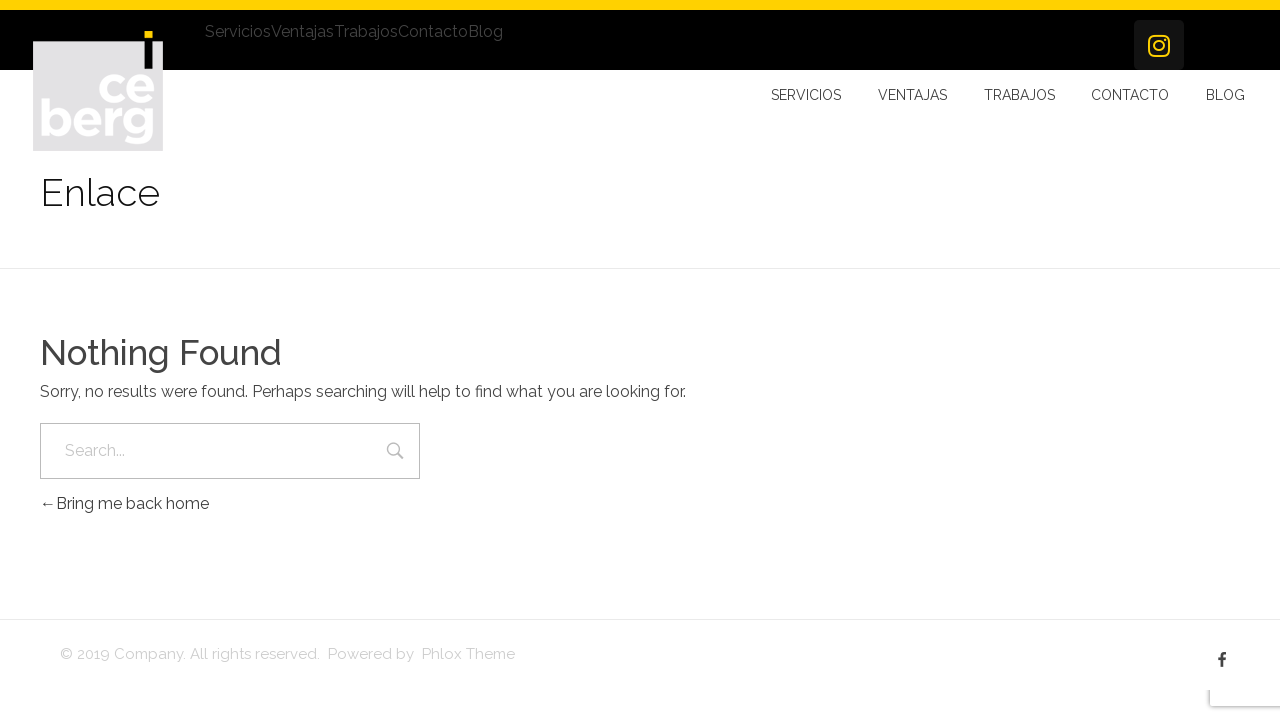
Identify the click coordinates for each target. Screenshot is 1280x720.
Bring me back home (124, 503)
